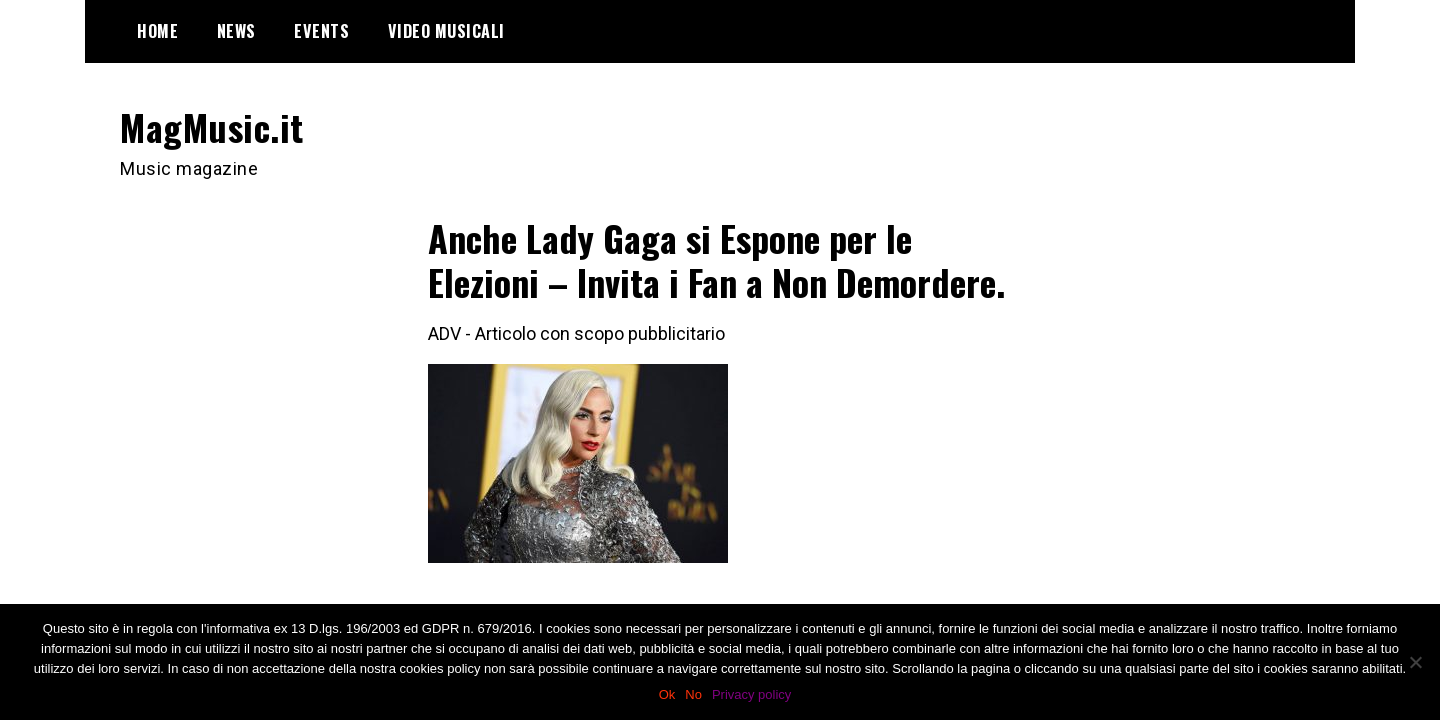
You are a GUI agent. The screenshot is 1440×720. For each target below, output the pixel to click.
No (693, 694)
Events (321, 31)
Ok (667, 694)
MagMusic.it (212, 126)
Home (157, 31)
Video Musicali (446, 31)
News (236, 31)
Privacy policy (751, 694)
